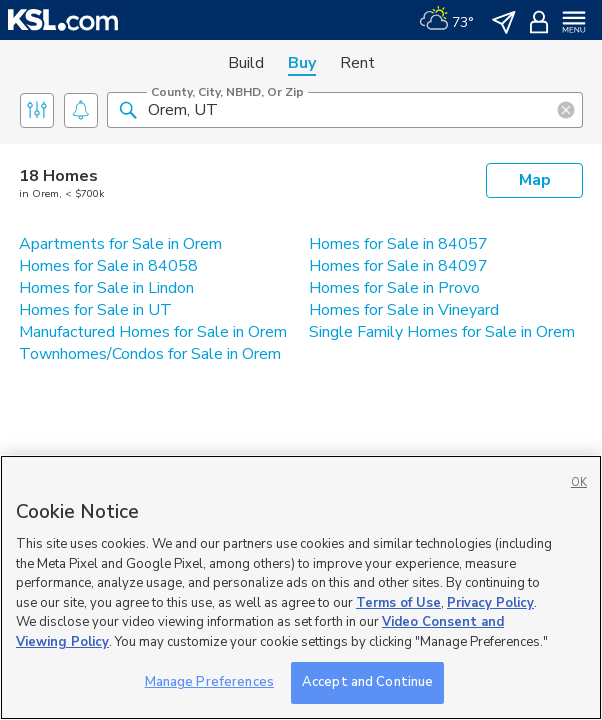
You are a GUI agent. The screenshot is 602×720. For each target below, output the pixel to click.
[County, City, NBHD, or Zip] (345, 110)
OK (579, 482)
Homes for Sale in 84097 (398, 266)
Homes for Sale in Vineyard (404, 310)
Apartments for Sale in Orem (120, 244)
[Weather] (446, 20)
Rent (357, 63)
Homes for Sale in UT (95, 310)
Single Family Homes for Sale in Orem (442, 332)
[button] (128, 109)
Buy (302, 63)
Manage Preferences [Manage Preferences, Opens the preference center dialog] (209, 682)
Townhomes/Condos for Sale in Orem (150, 354)
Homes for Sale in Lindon (106, 288)
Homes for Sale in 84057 (398, 244)
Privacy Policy (490, 603)
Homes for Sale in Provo (394, 288)
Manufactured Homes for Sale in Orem (153, 332)
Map (535, 180)
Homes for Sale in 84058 (108, 266)
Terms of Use (398, 603)
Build (246, 63)
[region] (301, 587)
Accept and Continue (367, 682)
